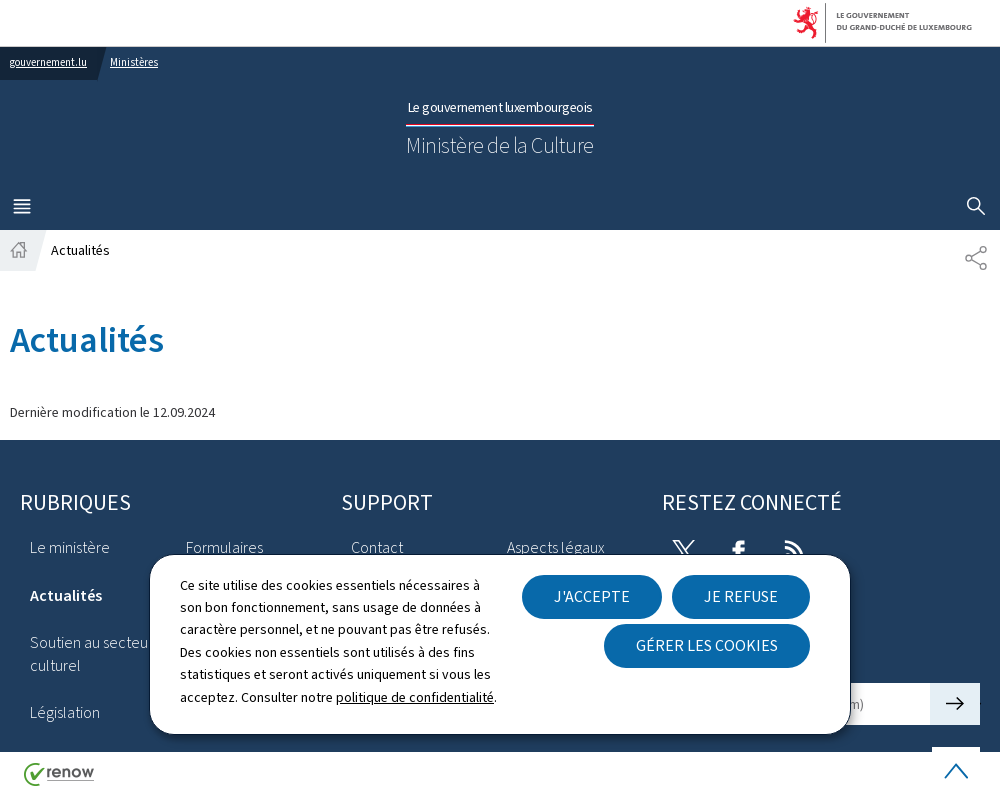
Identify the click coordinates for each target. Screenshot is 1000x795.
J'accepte (592, 596)
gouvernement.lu (48, 62)
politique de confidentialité (415, 697)
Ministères (134, 62)
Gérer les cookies (707, 645)
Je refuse (741, 596)
